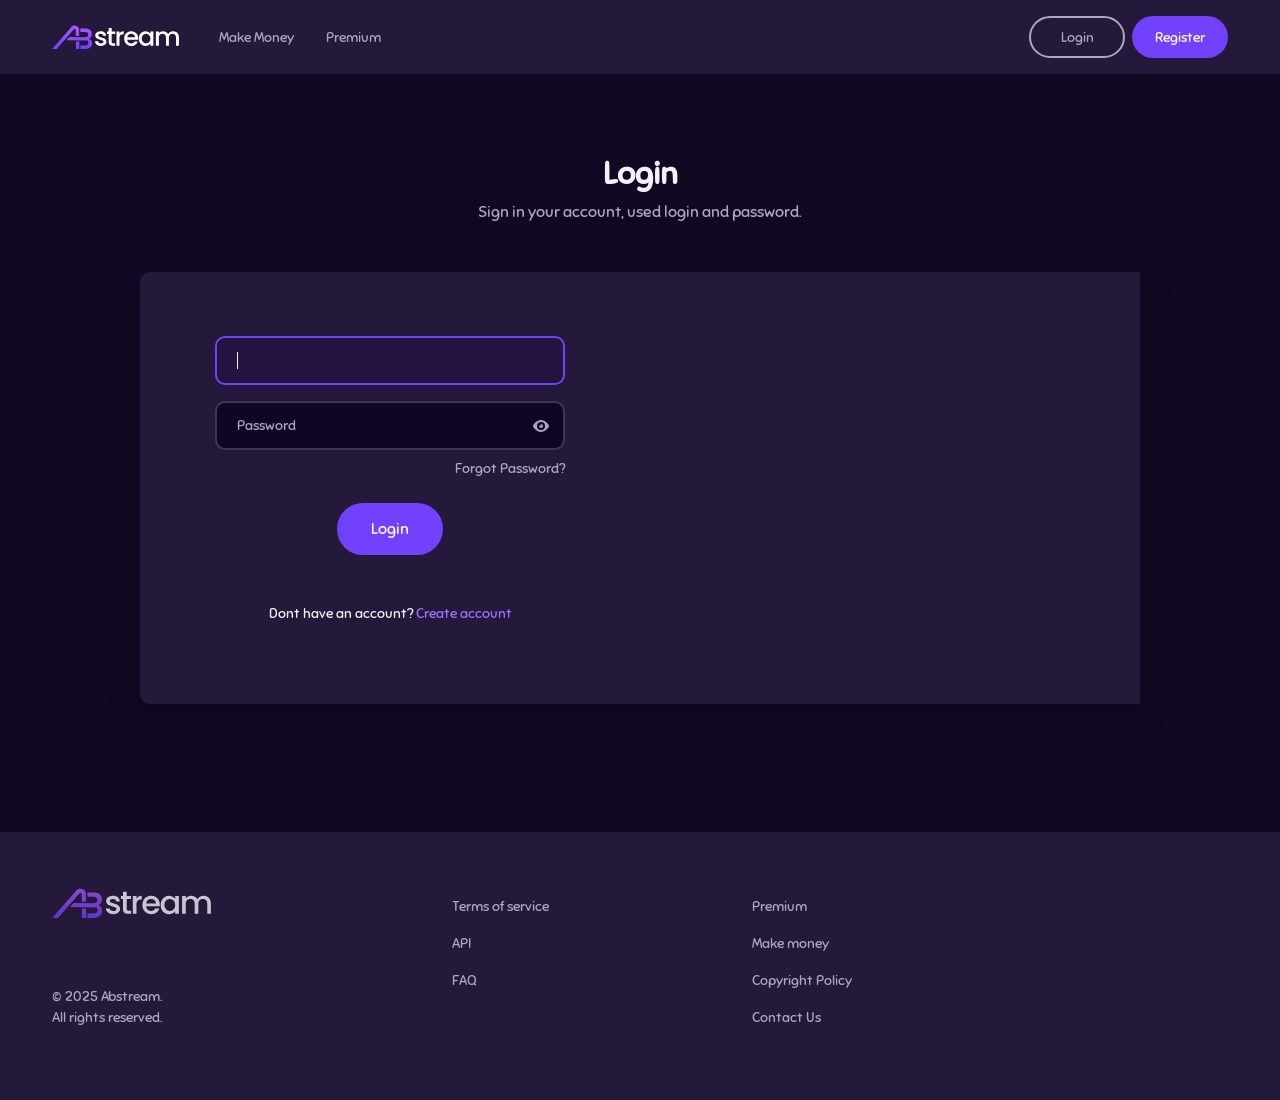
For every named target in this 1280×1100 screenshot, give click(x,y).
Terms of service (500, 906)
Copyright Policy (802, 980)
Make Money (256, 37)
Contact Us (786, 1017)
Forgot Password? (510, 468)
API (461, 943)
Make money (790, 943)
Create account (464, 613)
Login (1077, 37)
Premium (353, 37)
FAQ (464, 980)
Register (1180, 37)
